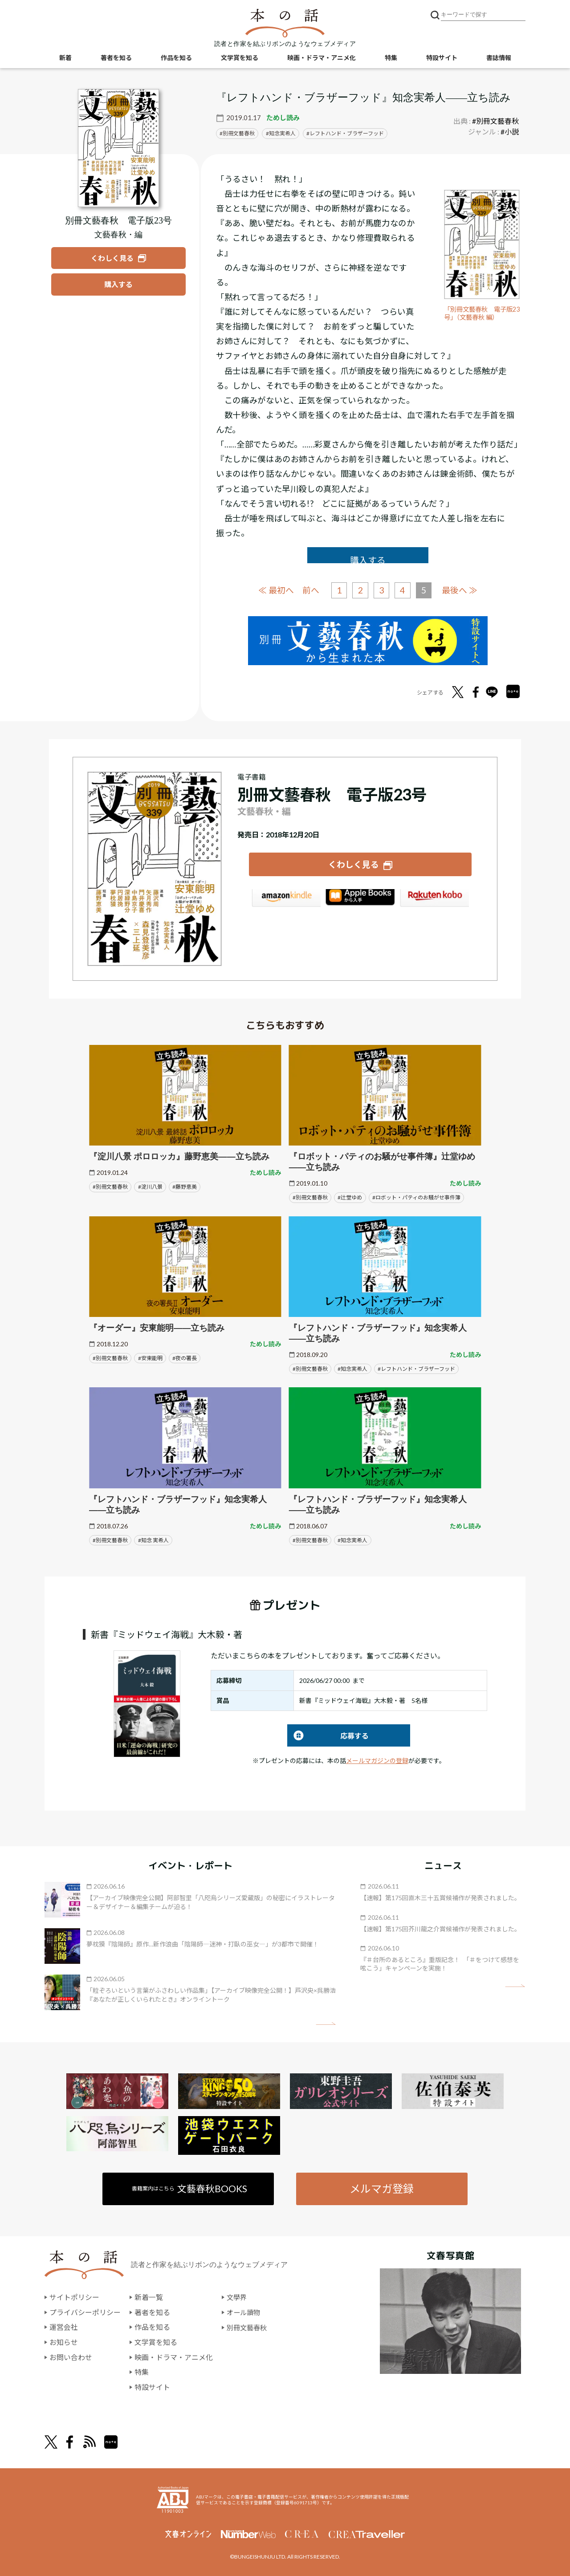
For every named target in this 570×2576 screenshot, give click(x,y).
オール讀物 (244, 2312)
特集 (391, 58)
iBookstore (360, 899)
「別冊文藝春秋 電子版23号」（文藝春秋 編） (480, 313)
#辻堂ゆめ (350, 1197)
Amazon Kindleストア (286, 899)
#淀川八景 (150, 1186)
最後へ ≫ (460, 590)
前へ (310, 590)
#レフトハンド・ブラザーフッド (416, 1368)
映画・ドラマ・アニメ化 (321, 58)
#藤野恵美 (184, 1186)
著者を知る (116, 58)
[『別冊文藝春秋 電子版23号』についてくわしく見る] (118, 148)
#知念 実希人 (153, 1539)
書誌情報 (498, 58)
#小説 (510, 131)
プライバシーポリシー (85, 2312)
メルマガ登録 (382, 2188)
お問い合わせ (70, 2357)
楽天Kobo (434, 899)
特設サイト (441, 58)
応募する (328, 1736)
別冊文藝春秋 (239, 133)
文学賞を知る (239, 58)
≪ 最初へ (275, 590)
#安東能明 (150, 1357)
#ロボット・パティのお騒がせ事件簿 (416, 1197)
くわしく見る (353, 864)
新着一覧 (148, 2297)
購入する (368, 560)
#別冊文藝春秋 (495, 121)
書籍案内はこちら (190, 2188)
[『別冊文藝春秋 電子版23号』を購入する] (118, 284)
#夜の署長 (184, 1357)
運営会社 (63, 2327)
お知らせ (63, 2342)
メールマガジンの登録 (377, 1760)
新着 (65, 58)
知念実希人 (282, 133)
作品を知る (176, 58)
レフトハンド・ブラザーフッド (346, 133)
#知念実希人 (352, 1368)
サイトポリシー (74, 2297)
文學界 (237, 2297)
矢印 (325, 2023)
